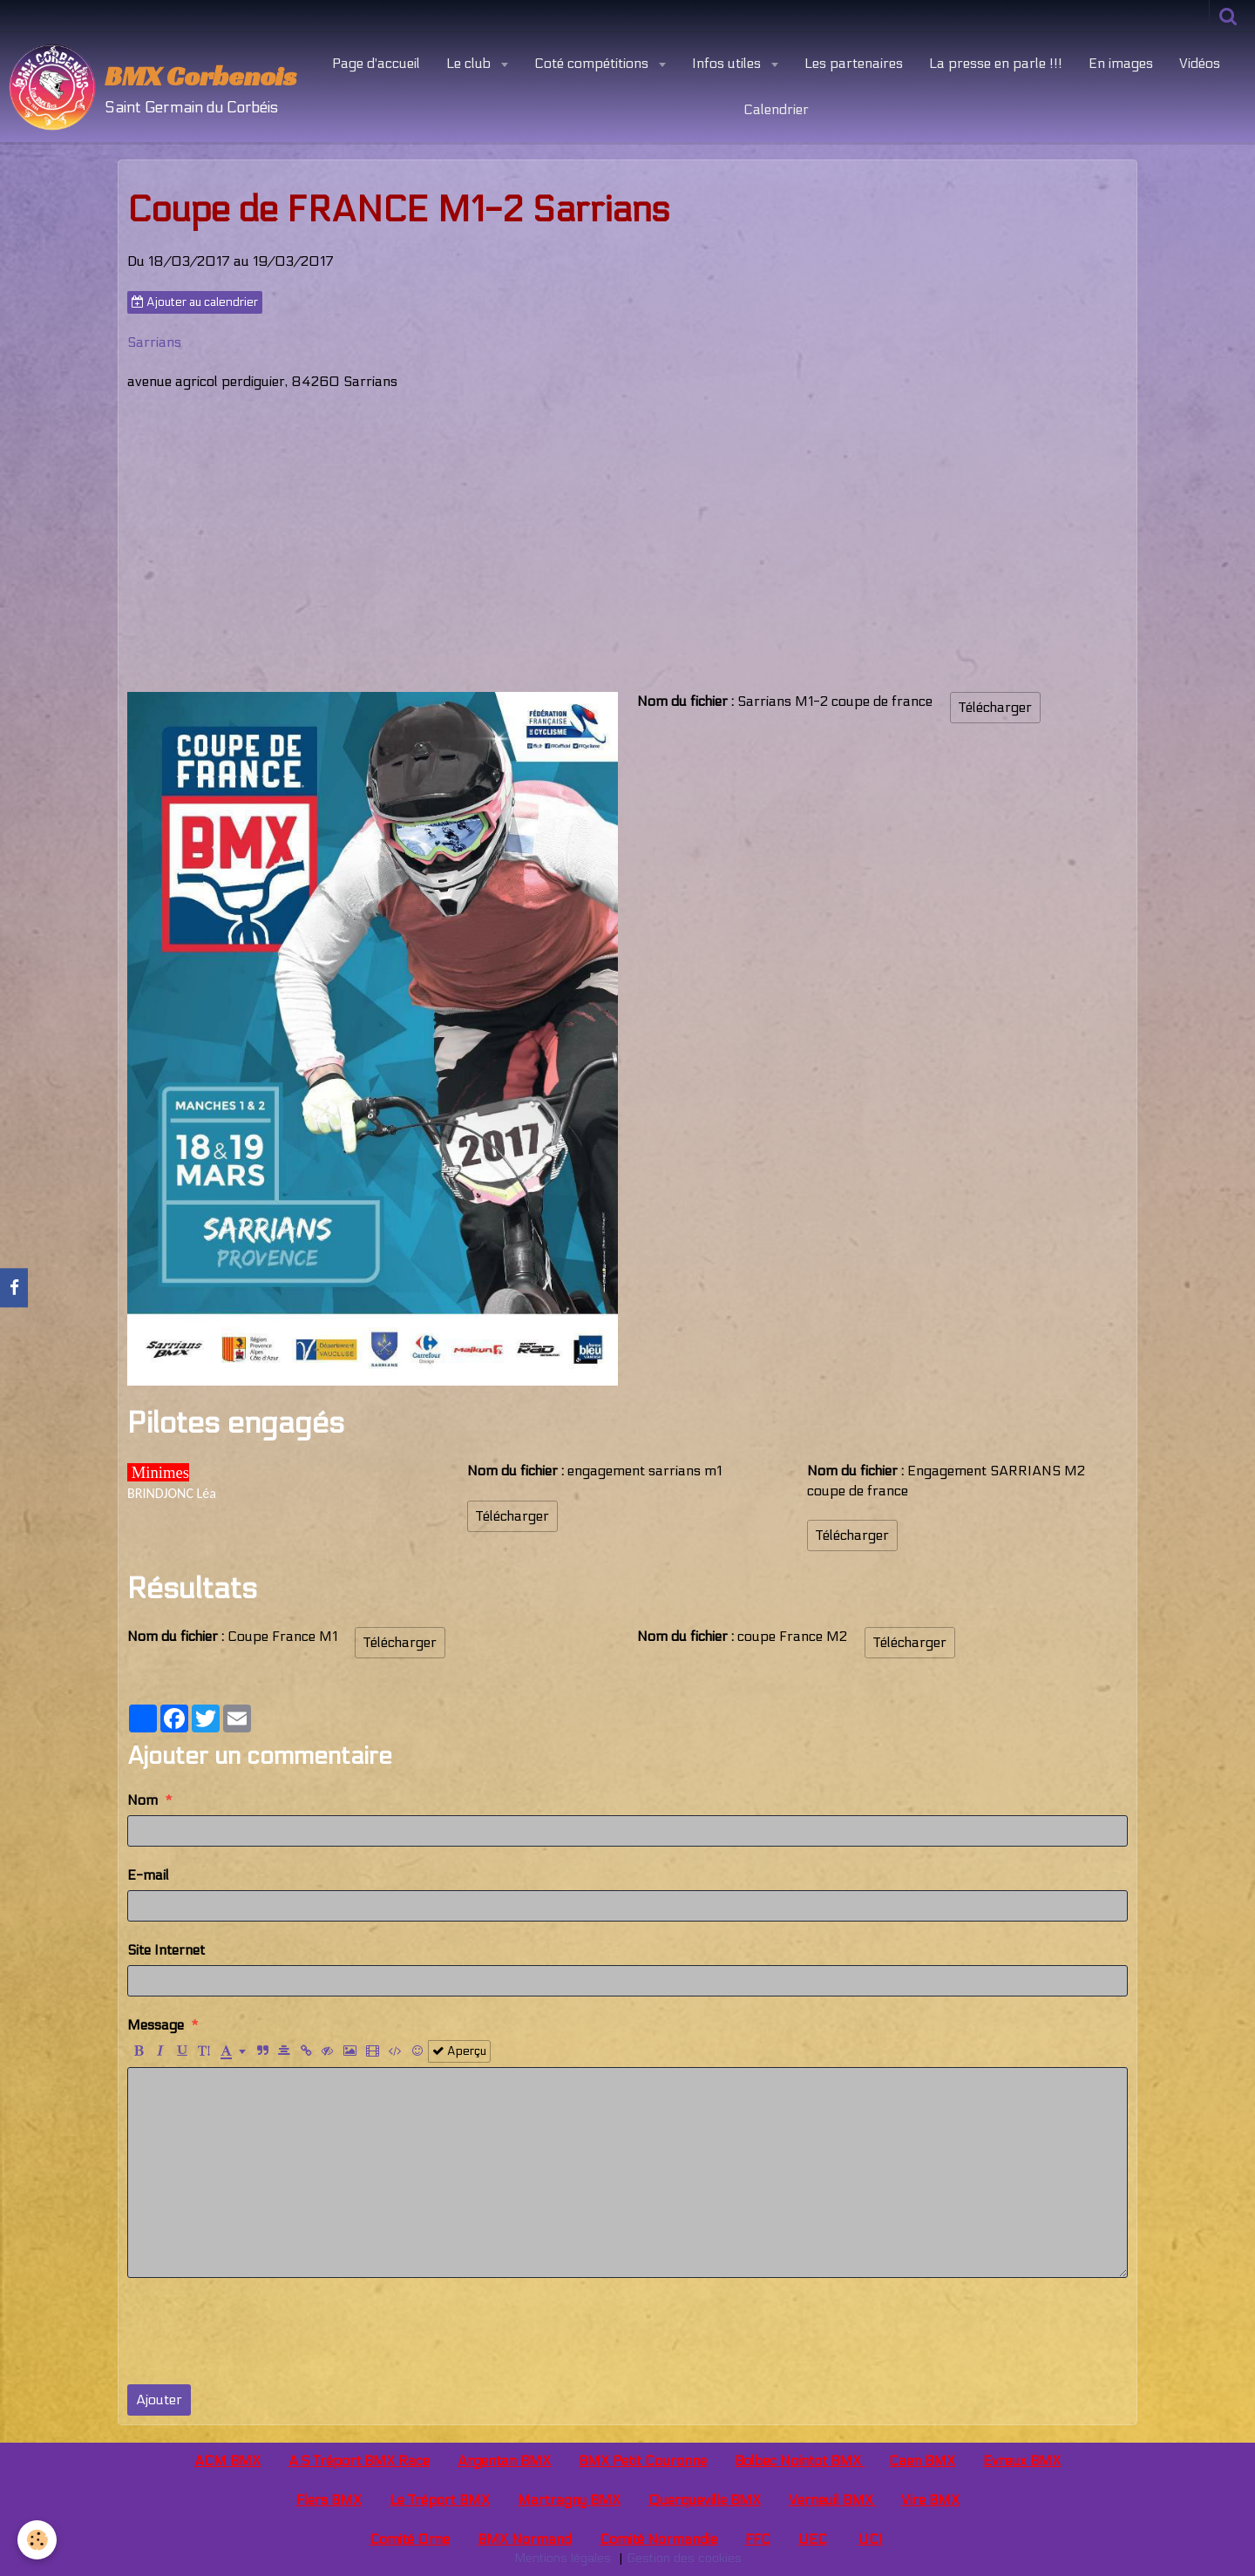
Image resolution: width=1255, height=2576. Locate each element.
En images (1121, 63)
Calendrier (776, 109)
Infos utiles (728, 63)
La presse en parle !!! (995, 63)
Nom (142, 1800)
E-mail (148, 1875)
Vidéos (1199, 63)
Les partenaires (853, 63)
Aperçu (459, 2051)
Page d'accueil (376, 63)
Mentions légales (562, 2558)
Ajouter (159, 2399)
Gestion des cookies (684, 2558)
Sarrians (154, 342)
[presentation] (259, 2331)
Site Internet (166, 1950)
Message (155, 2025)
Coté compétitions (593, 63)
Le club (470, 63)
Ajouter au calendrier (195, 302)
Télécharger (995, 707)
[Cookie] (37, 2539)
